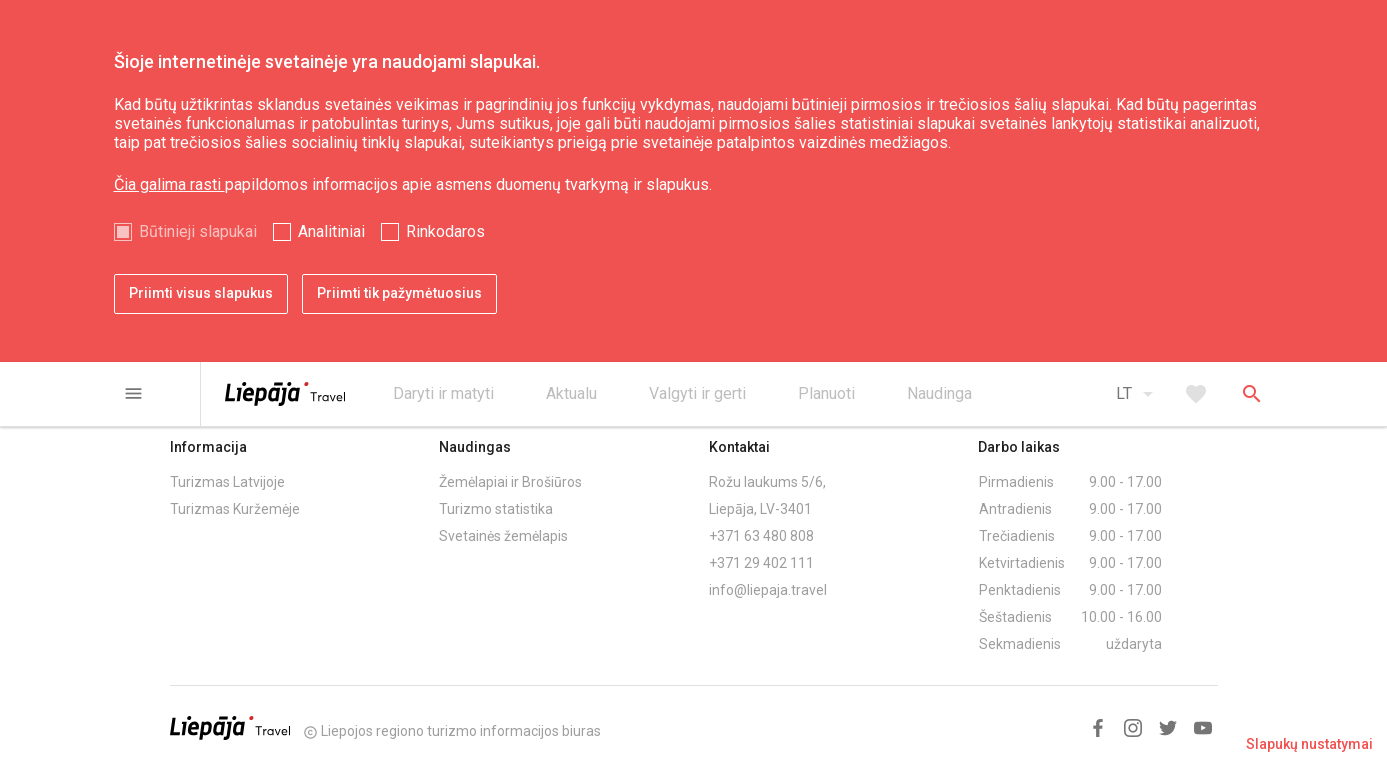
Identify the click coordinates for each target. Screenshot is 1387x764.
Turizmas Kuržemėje (235, 509)
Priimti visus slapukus (201, 293)
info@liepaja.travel (768, 590)
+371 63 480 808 (761, 536)
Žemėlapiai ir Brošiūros (510, 482)
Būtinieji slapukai (198, 231)
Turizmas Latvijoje (227, 482)
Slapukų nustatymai (1309, 744)
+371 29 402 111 (761, 563)
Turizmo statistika (496, 509)
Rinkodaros (445, 231)
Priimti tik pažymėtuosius (399, 293)
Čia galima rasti (169, 184)
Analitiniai (331, 231)
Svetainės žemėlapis (503, 536)
